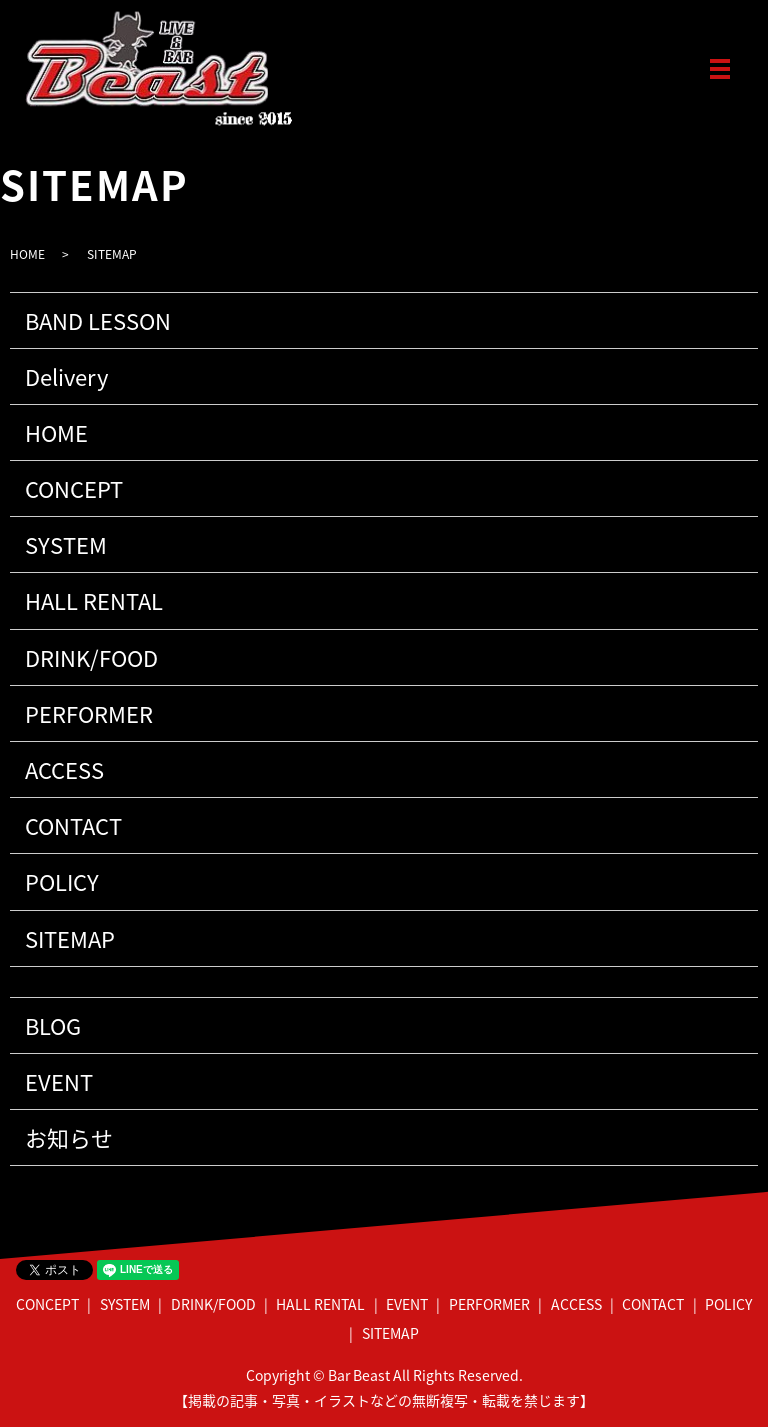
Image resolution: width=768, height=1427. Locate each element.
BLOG (53, 1025)
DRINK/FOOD (91, 657)
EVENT (59, 1081)
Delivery (66, 376)
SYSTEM (66, 544)
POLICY (62, 881)
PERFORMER (89, 713)
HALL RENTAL (94, 600)
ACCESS (64, 769)
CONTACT (73, 825)
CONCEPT (74, 488)
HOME (27, 254)
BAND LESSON (98, 320)
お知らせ (69, 1137)
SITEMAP (70, 938)
